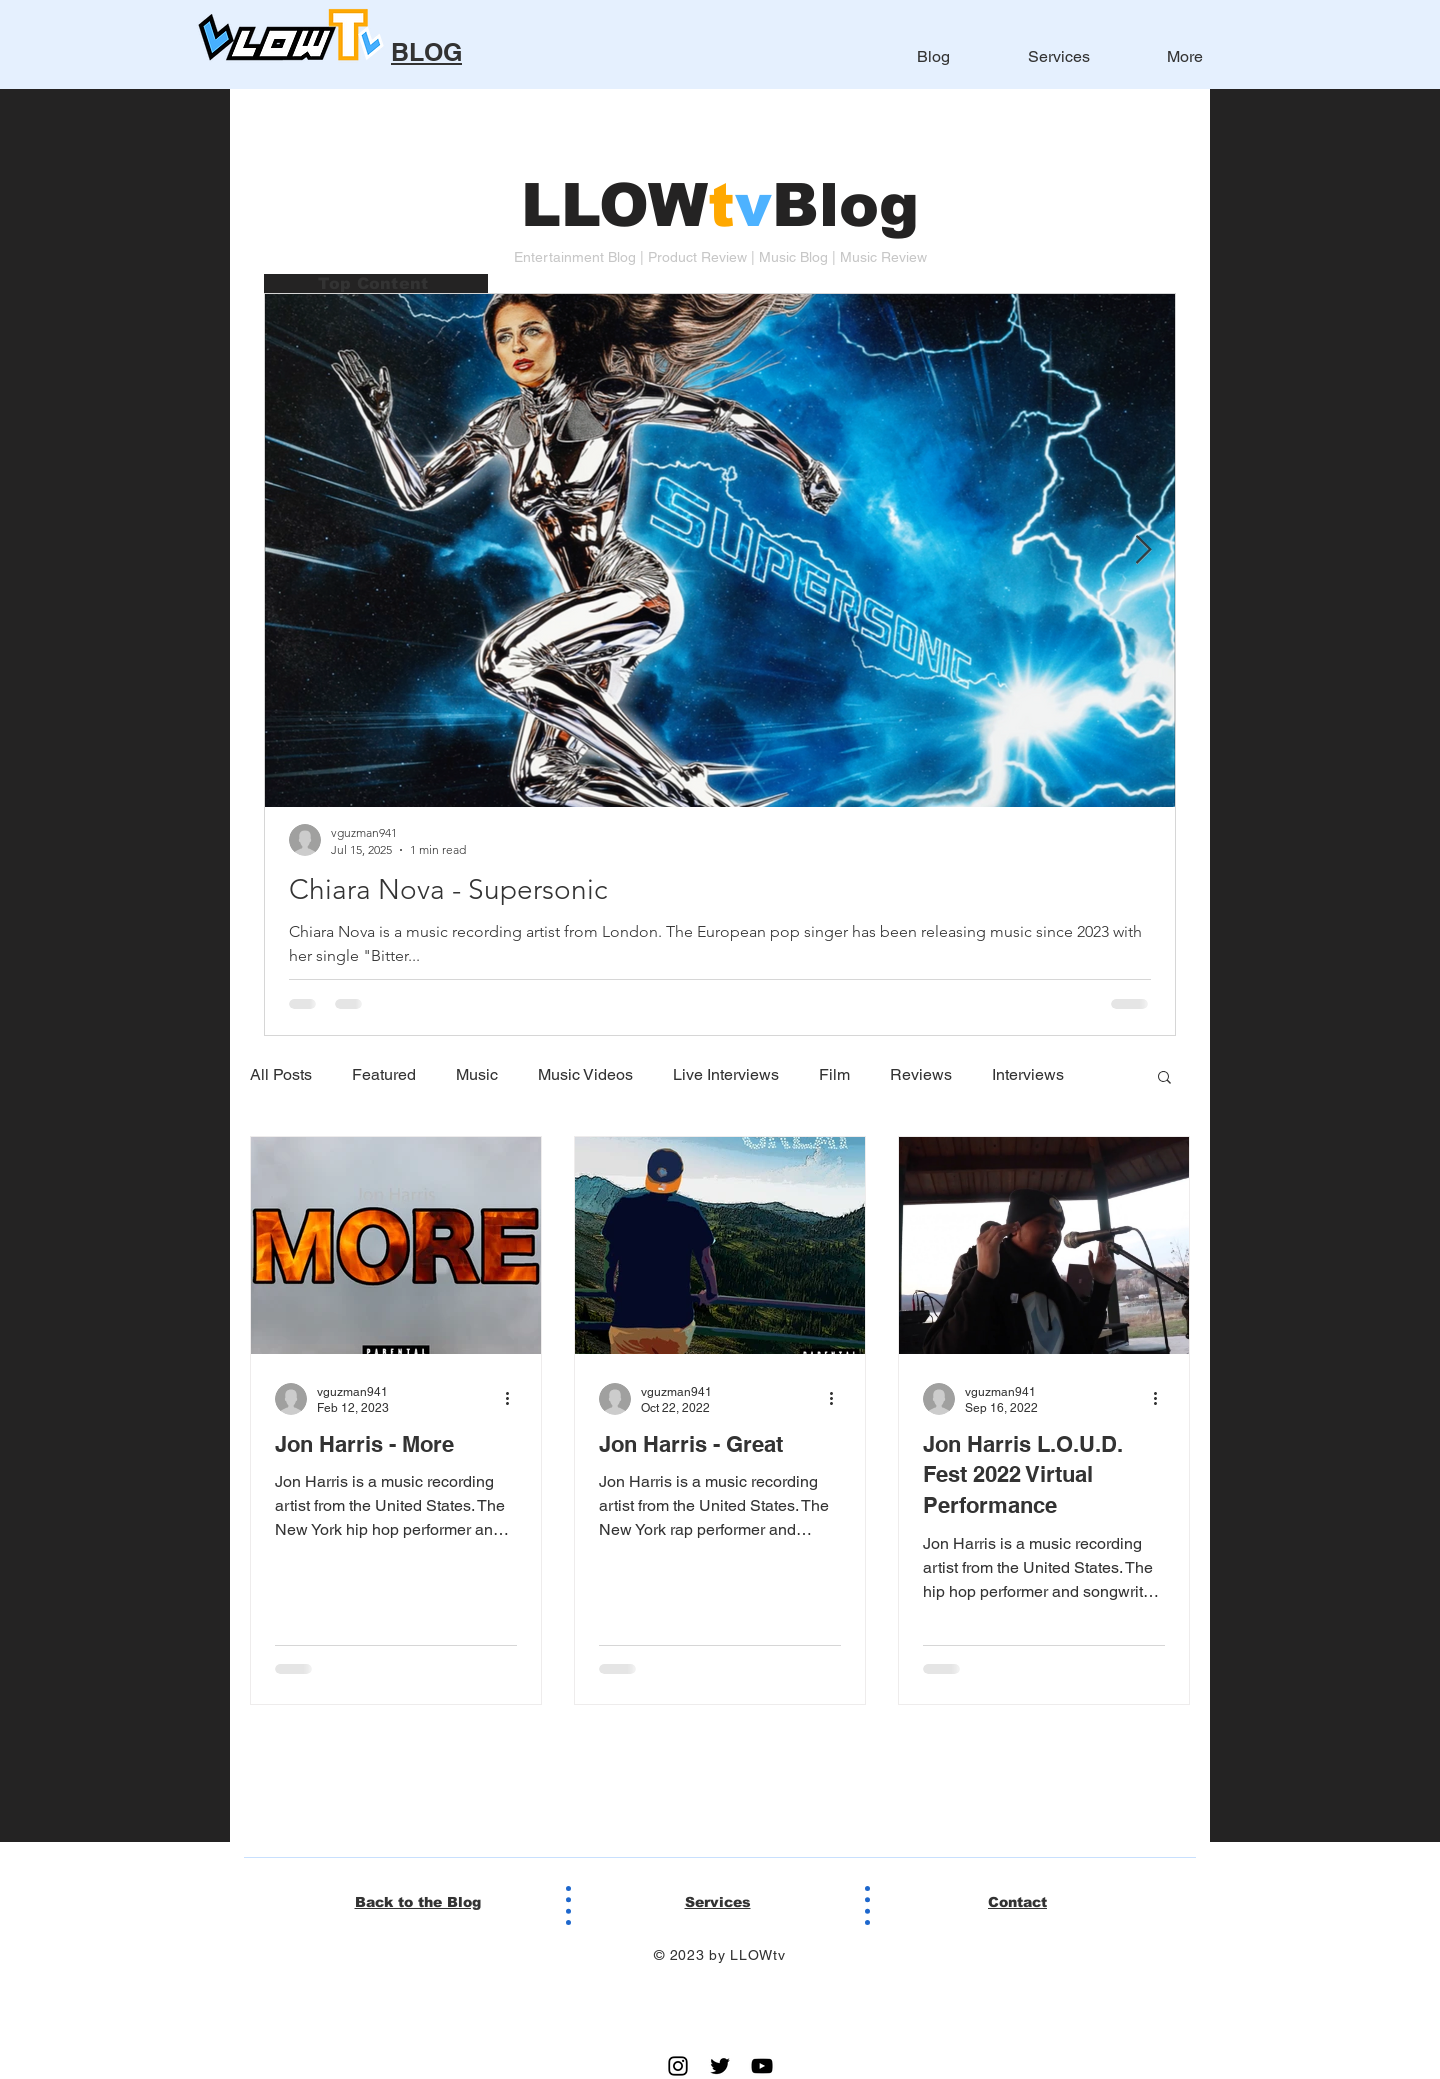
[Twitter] (720, 2066)
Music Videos (585, 1074)
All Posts (281, 1074)
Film (834, 1074)
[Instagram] (678, 2066)
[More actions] (514, 1399)
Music (477, 1074)
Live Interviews (726, 1074)
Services (718, 1902)
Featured (384, 1074)
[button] (1164, 1078)
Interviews (1028, 1074)
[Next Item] (1143, 550)
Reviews (921, 1074)
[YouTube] (762, 2066)
